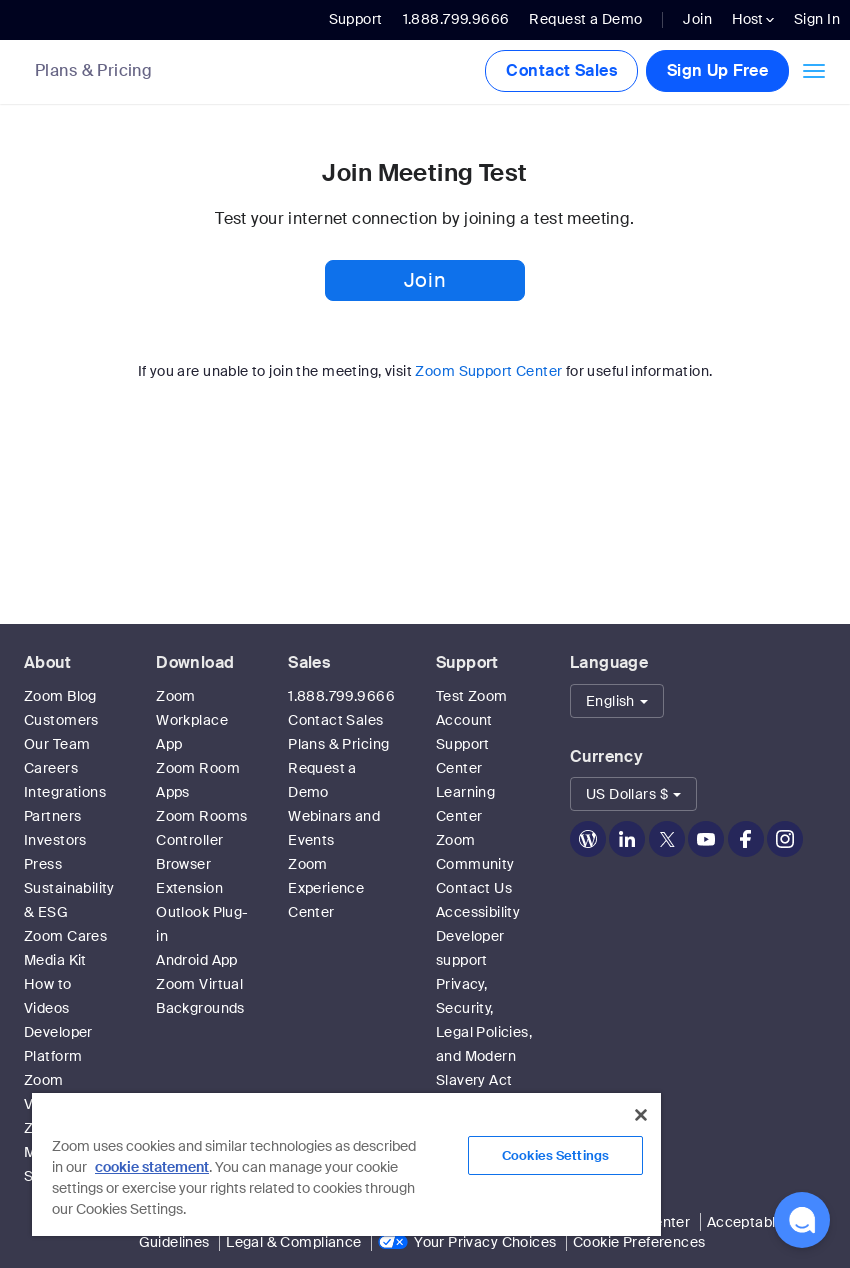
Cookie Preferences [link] (639, 1242)
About (47, 662)
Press (43, 864)
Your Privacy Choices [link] (485, 1242)
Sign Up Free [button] (717, 70)
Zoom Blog (60, 696)
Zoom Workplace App (192, 720)
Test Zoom (472, 696)
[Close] (641, 1115)
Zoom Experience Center (326, 888)
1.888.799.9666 (341, 696)
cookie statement (152, 1167)
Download (195, 662)
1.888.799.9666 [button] (456, 19)
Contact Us (474, 888)
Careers (51, 768)
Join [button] (425, 280)
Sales (309, 662)
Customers (61, 720)
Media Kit (55, 960)
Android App (197, 960)
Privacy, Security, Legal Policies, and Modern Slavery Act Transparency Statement (484, 1056)
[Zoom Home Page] (10, 71)
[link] (108, 72)
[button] (617, 701)
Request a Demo (585, 19)
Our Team (57, 744)
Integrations (65, 792)
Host (753, 19)
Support (356, 19)
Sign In (817, 19)
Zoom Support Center (488, 371)
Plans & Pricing (93, 71)
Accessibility (478, 912)
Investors (55, 840)
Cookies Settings (555, 1155)
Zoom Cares (65, 936)
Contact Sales (561, 70)
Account (464, 720)
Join (697, 19)
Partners (52, 816)
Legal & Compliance (294, 1242)
